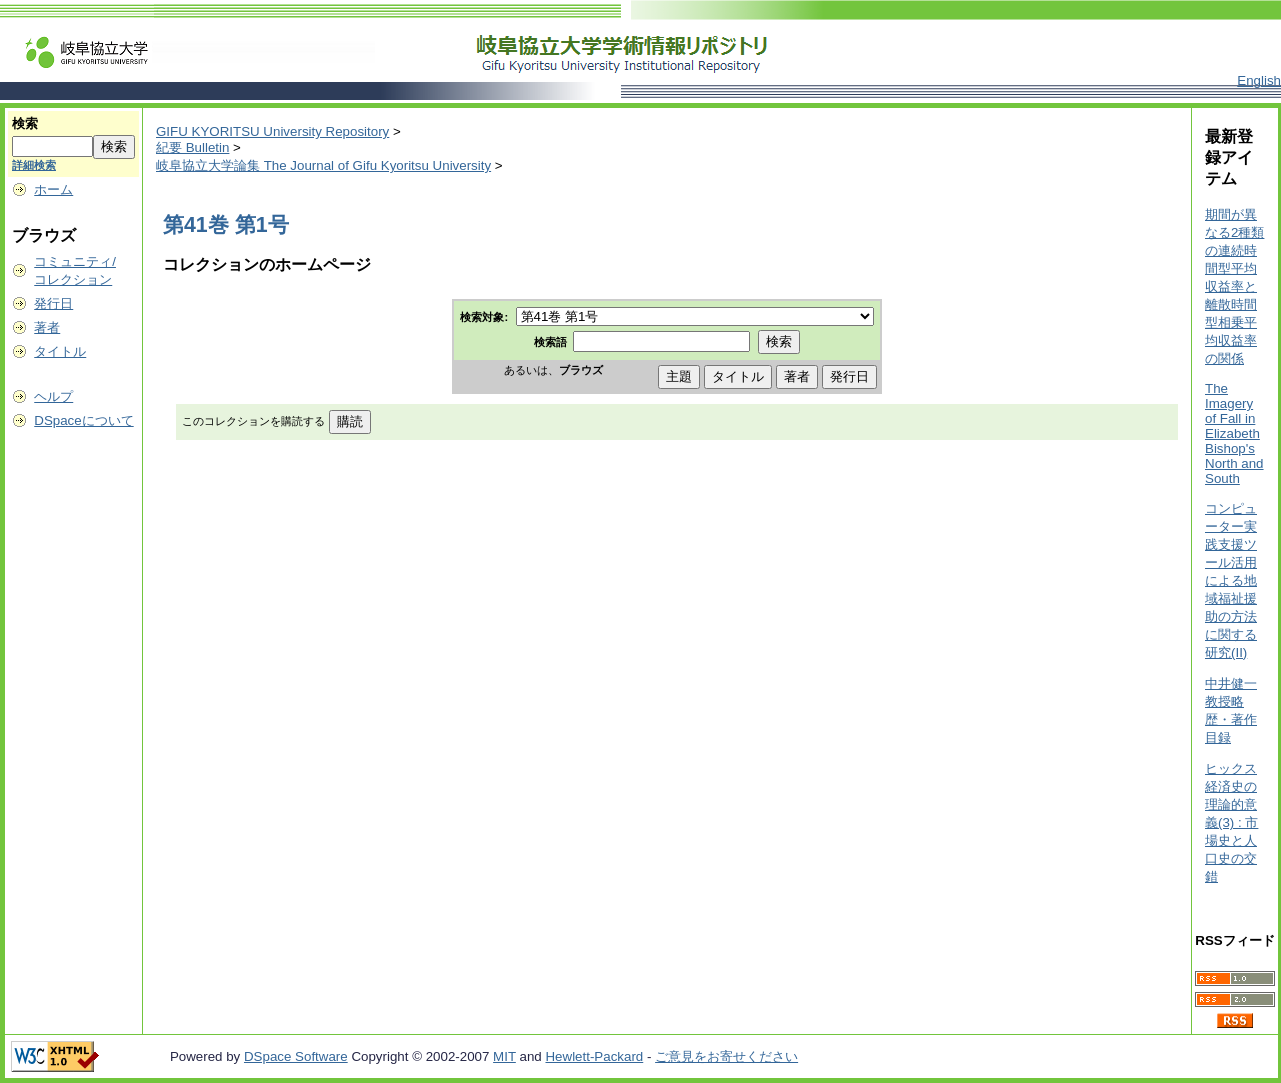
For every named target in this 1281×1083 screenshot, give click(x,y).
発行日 (53, 303)
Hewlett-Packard (594, 1056)
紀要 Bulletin (192, 147)
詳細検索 (34, 165)
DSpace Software (296, 1056)
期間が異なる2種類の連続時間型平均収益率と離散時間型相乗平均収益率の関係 (1234, 286)
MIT (504, 1056)
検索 (25, 123)
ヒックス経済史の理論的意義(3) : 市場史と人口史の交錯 (1231, 822)
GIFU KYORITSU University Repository (272, 131)
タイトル (60, 351)
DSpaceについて (83, 420)
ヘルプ (53, 396)
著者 (47, 327)
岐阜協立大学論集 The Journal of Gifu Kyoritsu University (323, 165)
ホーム (53, 189)
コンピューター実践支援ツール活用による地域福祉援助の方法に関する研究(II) (1231, 580)
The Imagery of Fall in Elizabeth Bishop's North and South (1234, 433)
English (1259, 80)
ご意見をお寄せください (726, 1056)
